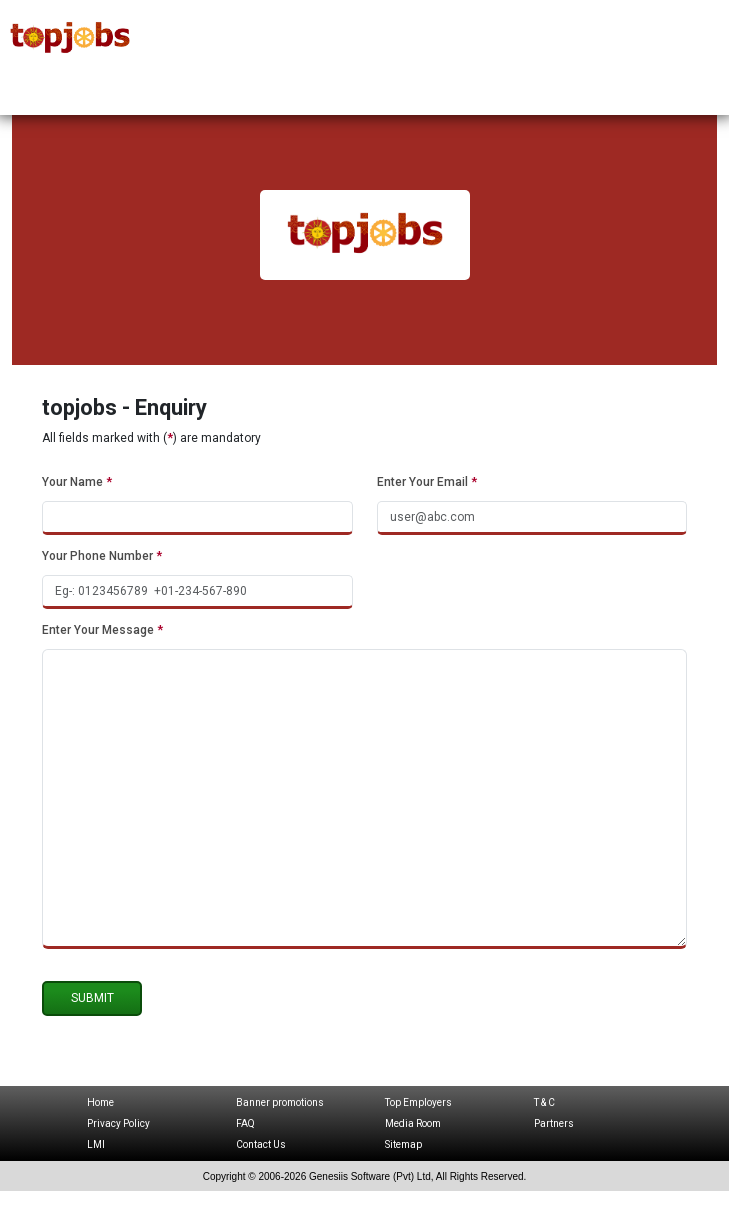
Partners (554, 1123)
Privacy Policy (118, 1123)
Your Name (77, 482)
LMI (96, 1144)
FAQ (245, 1123)
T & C (544, 1102)
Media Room (413, 1123)
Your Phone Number (102, 556)
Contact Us (261, 1144)
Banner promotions (280, 1102)
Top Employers (418, 1102)
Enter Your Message (102, 630)
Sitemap (403, 1144)
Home (100, 1102)
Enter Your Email (427, 482)
